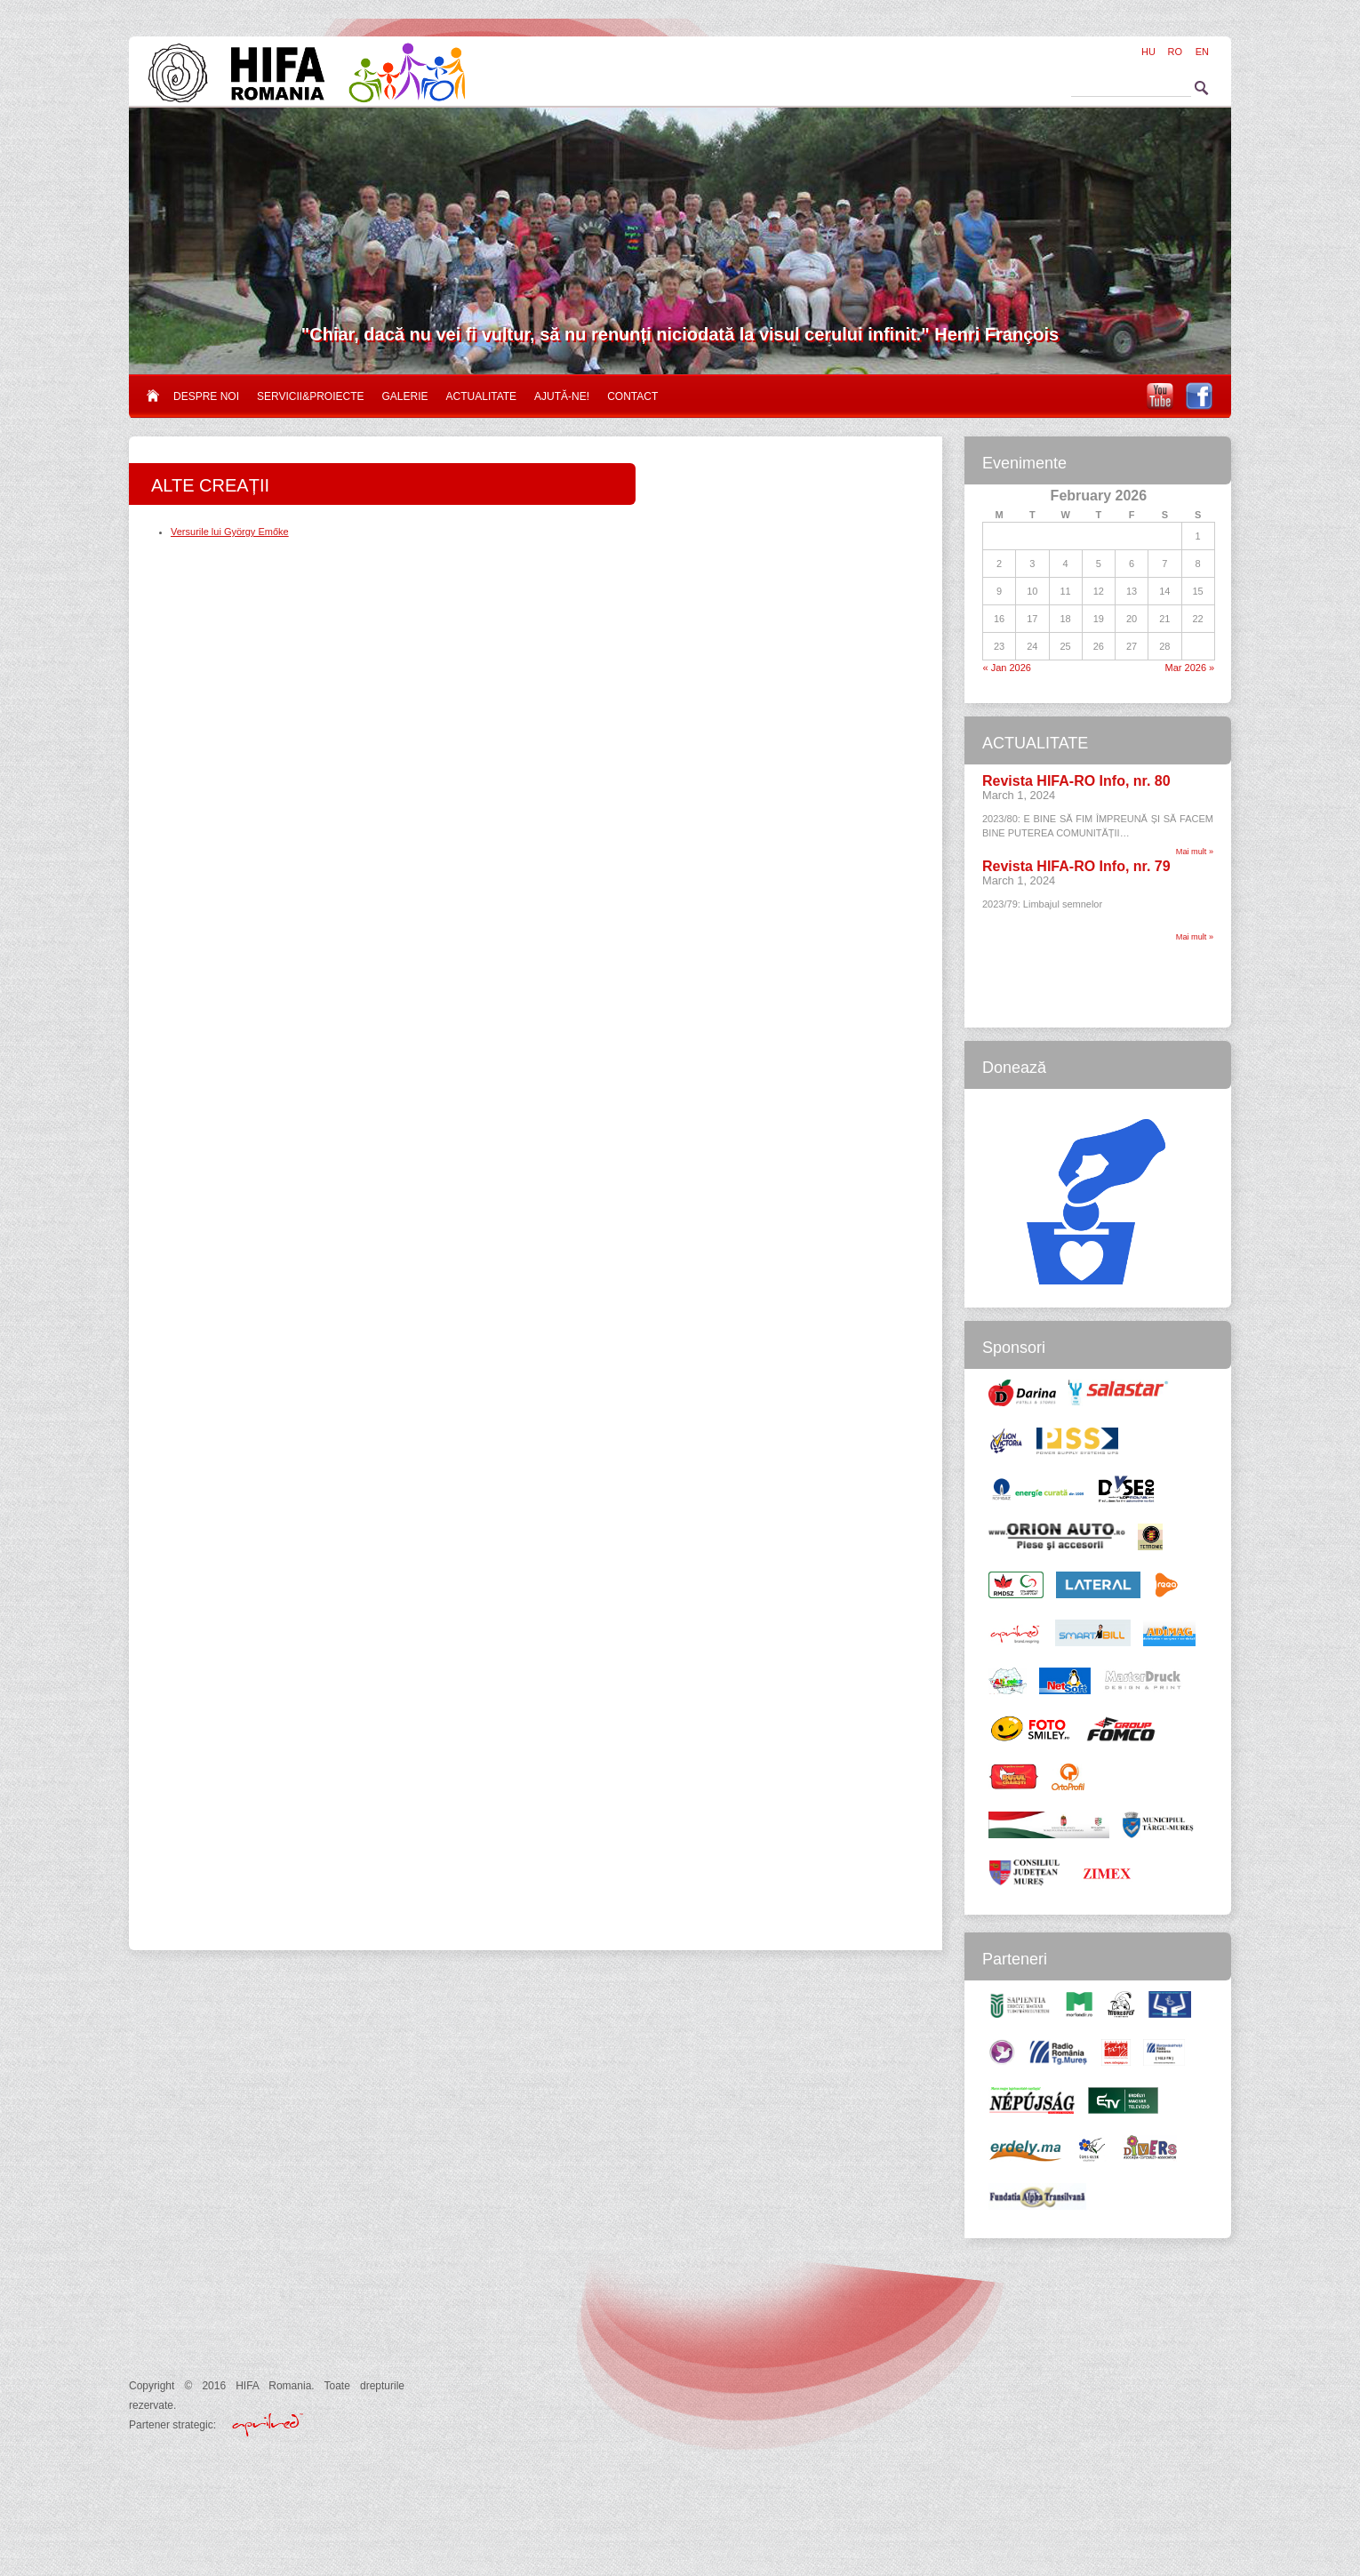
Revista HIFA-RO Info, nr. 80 (1076, 780)
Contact (632, 396)
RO (1175, 51)
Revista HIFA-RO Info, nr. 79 (1076, 866)
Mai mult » (1194, 851)
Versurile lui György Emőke (230, 531)
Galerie (405, 396)
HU (1148, 51)
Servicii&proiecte (310, 396)
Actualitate (481, 396)
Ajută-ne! (561, 396)
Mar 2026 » (1190, 667)
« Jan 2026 (1007, 667)
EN (1202, 51)
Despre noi (206, 396)
